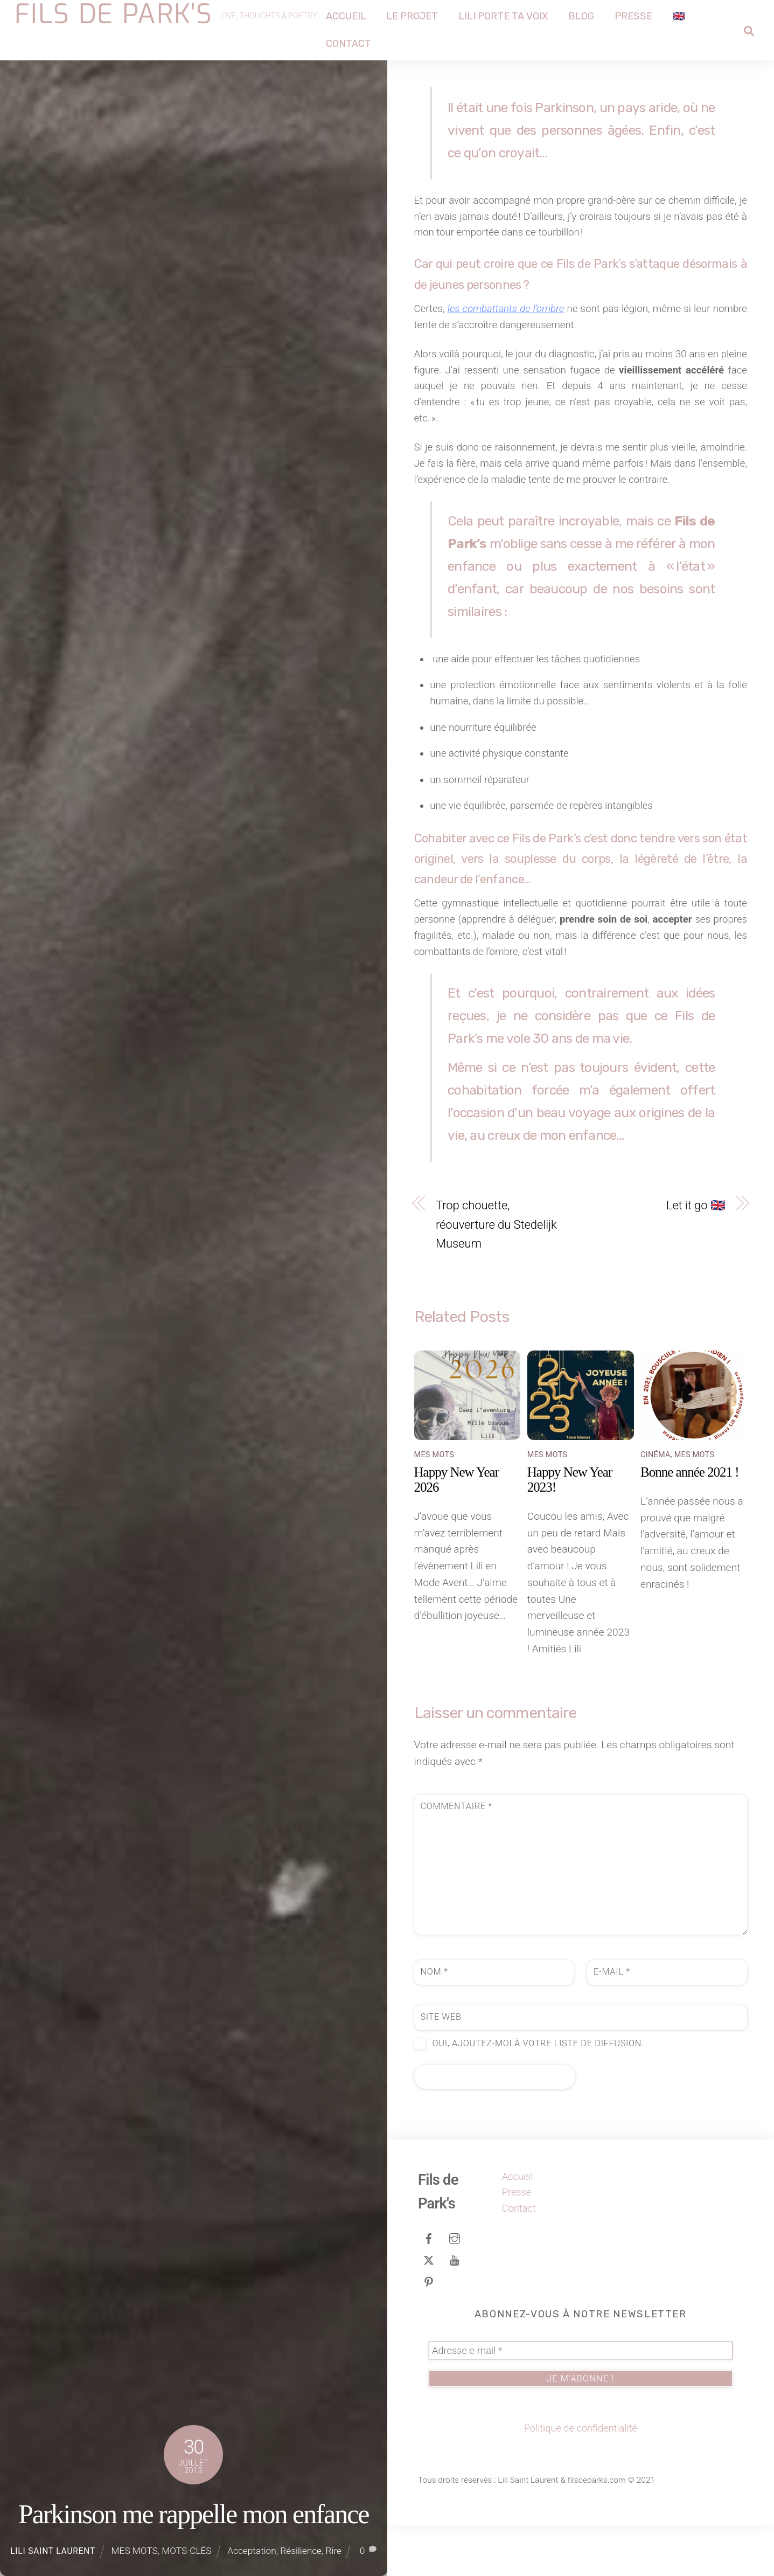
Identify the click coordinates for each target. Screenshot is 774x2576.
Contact (349, 44)
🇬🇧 (679, 16)
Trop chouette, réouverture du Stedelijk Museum (496, 1275)
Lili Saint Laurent (52, 2551)
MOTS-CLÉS (186, 2550)
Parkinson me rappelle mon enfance (193, 2514)
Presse (634, 16)
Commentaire (456, 1857)
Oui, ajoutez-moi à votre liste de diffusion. (529, 2094)
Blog (582, 16)
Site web (441, 2067)
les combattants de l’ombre (514, 315)
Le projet (413, 16)
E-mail (612, 2022)
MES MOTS (134, 2550)
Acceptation (251, 2550)
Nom (434, 2022)
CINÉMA (655, 1504)
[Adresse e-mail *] (581, 2401)
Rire (333, 2550)
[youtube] (454, 2309)
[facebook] (429, 2288)
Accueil (346, 16)
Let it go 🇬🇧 (696, 1256)
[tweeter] (429, 2309)
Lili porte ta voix (504, 16)
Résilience (301, 2550)
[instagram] (454, 2288)
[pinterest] (429, 2331)
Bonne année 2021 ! (689, 1522)
